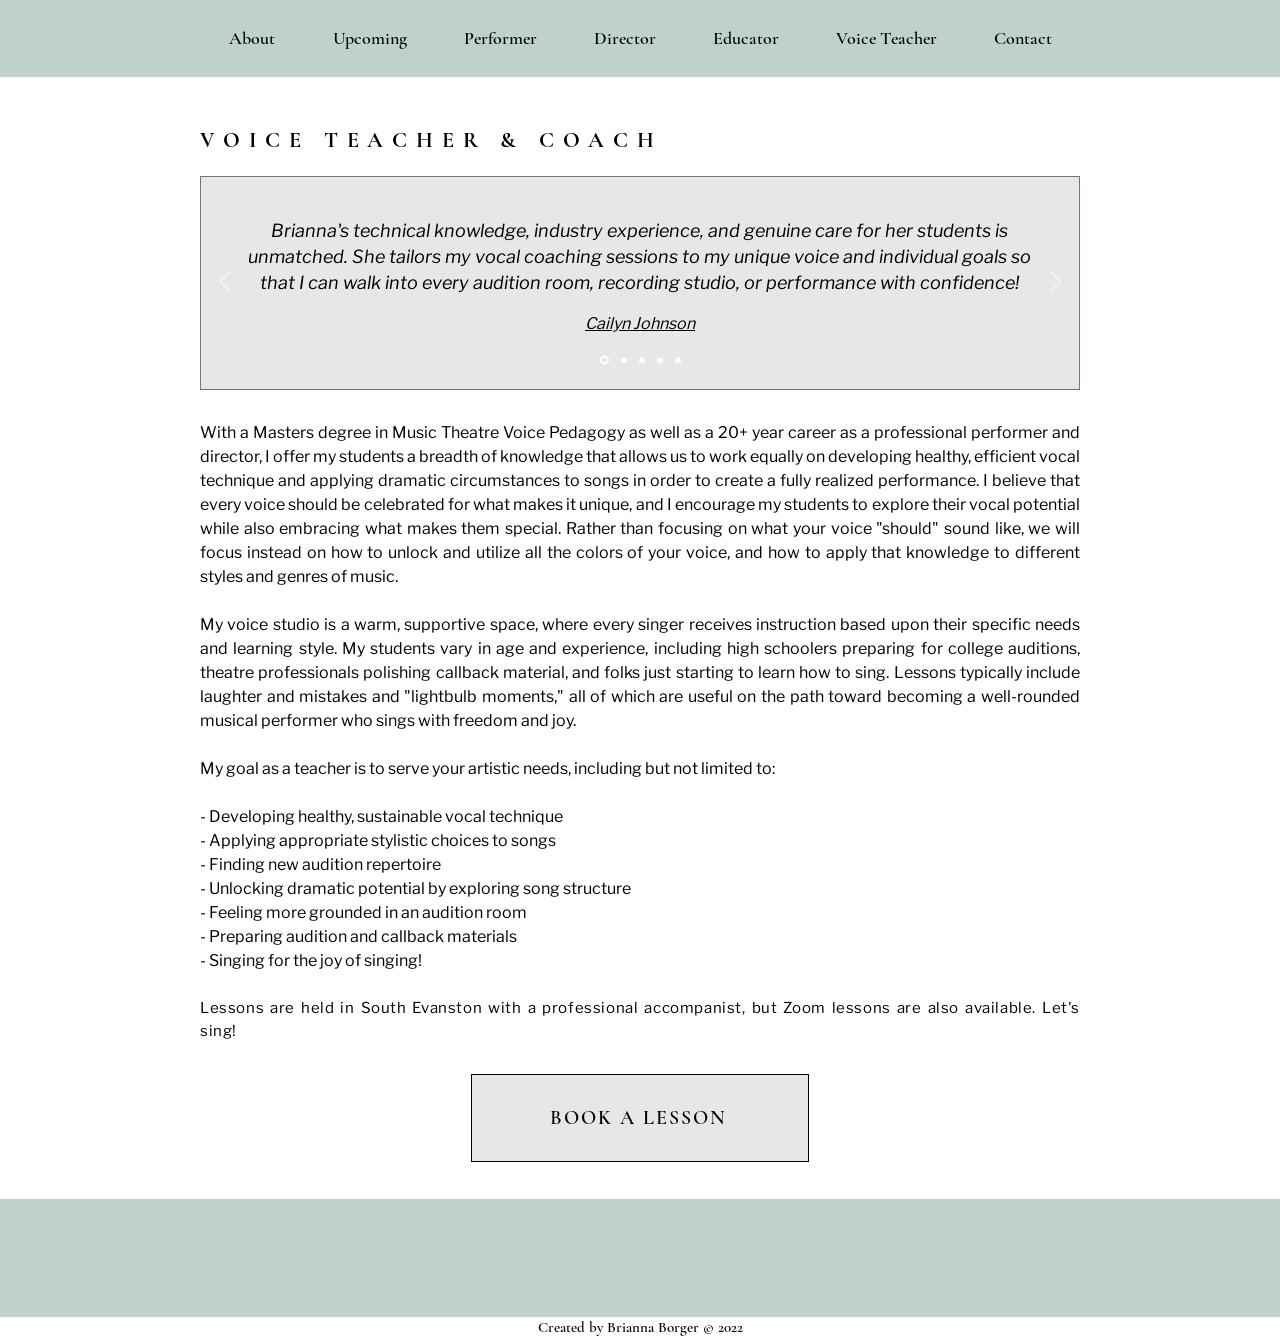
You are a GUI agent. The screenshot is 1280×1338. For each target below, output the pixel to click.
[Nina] (660, 360)
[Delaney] (678, 360)
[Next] (1055, 283)
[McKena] (624, 360)
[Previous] (225, 283)
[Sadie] (642, 360)
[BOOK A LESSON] (640, 1118)
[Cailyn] (604, 360)
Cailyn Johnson (640, 323)
